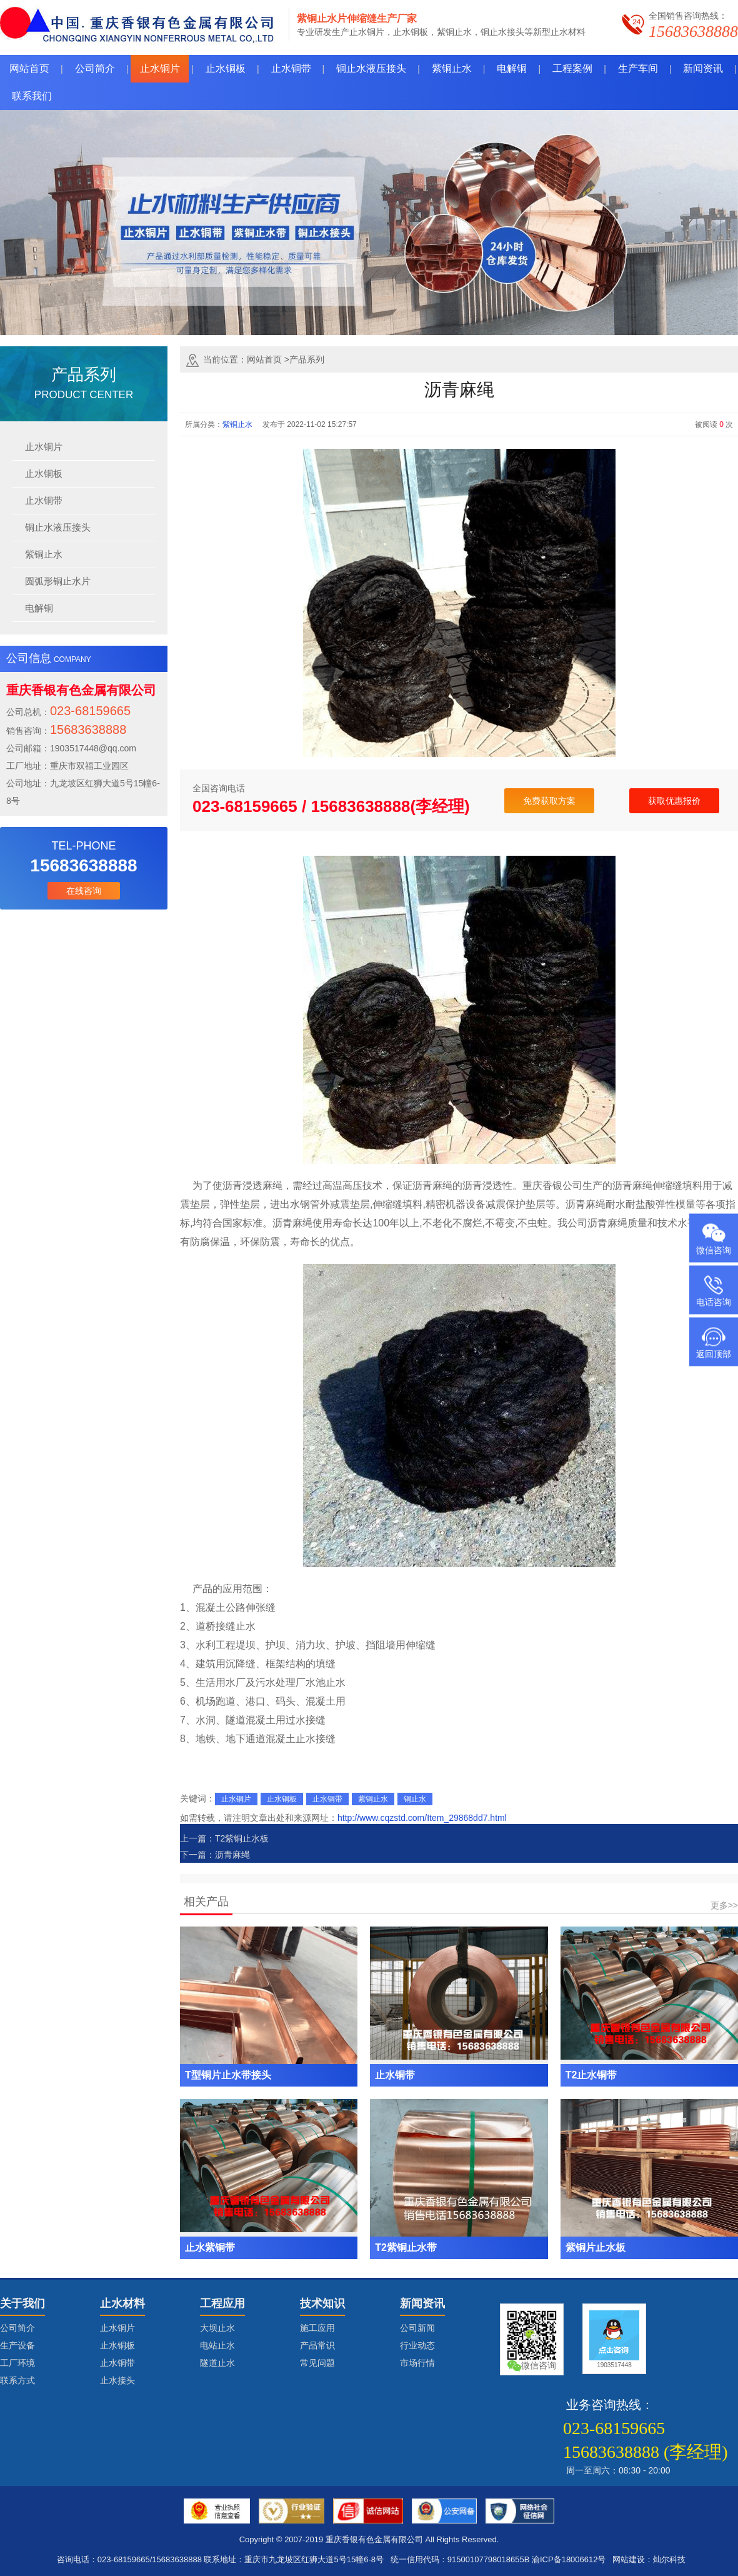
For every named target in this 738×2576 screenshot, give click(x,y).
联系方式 (17, 2380)
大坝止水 (217, 2328)
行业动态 (417, 2345)
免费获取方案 (549, 801)
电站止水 (217, 2345)
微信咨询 (713, 1250)
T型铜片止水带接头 (228, 2075)
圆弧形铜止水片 (58, 581)
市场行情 (417, 2363)
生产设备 (17, 2345)
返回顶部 (713, 1353)
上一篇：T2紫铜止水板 (224, 1838)
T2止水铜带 (591, 2075)
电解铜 (39, 608)
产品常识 (317, 2345)
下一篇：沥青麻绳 (215, 1855)
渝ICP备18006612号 (569, 2559)
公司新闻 (417, 2328)
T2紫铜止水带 (406, 2247)
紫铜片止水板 (596, 2247)
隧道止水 (217, 2363)
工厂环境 (17, 2363)
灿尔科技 (669, 2559)
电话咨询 (713, 1301)
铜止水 (415, 1799)
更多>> (724, 1905)
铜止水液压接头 (58, 527)
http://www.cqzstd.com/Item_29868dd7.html (422, 1818)
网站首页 (264, 359)
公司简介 (17, 2328)
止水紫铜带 (210, 2247)
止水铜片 (43, 446)
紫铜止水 (43, 554)
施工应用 (317, 2328)
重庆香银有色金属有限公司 (374, 2539)
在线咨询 (83, 891)
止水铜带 (43, 500)
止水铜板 (43, 473)
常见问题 (317, 2363)
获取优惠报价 (674, 801)
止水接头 (117, 2380)
